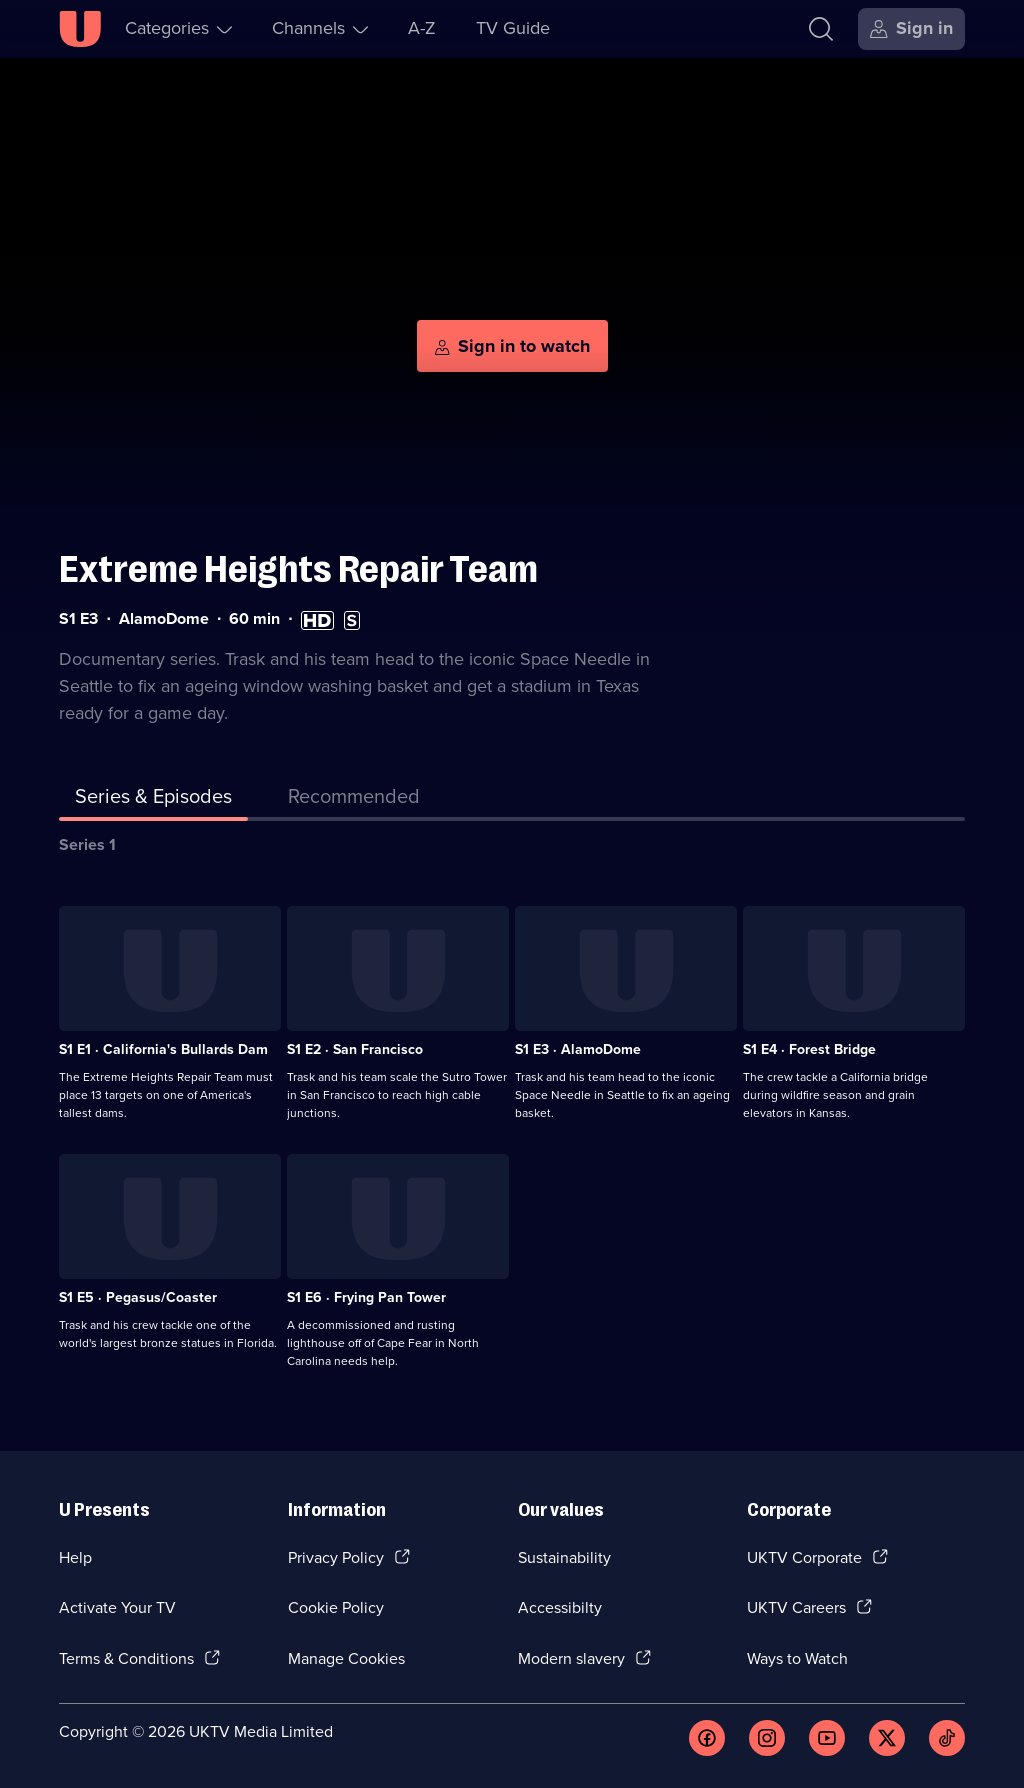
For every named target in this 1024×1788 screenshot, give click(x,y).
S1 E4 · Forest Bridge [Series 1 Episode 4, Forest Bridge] (809, 1049)
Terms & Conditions (126, 1658)
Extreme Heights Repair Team (298, 569)
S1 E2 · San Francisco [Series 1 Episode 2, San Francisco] (355, 1049)
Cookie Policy (336, 1607)
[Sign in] (911, 29)
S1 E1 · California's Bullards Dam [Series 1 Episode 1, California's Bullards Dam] (163, 1049)
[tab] (354, 800)
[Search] (821, 29)
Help (75, 1557)
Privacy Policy (336, 1557)
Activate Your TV (117, 1607)
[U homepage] (80, 29)
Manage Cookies (346, 1658)
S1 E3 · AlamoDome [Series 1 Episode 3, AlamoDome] (578, 1049)
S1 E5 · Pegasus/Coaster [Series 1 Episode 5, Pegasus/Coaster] (138, 1297)
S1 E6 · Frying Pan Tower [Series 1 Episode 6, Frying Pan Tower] (366, 1297)
